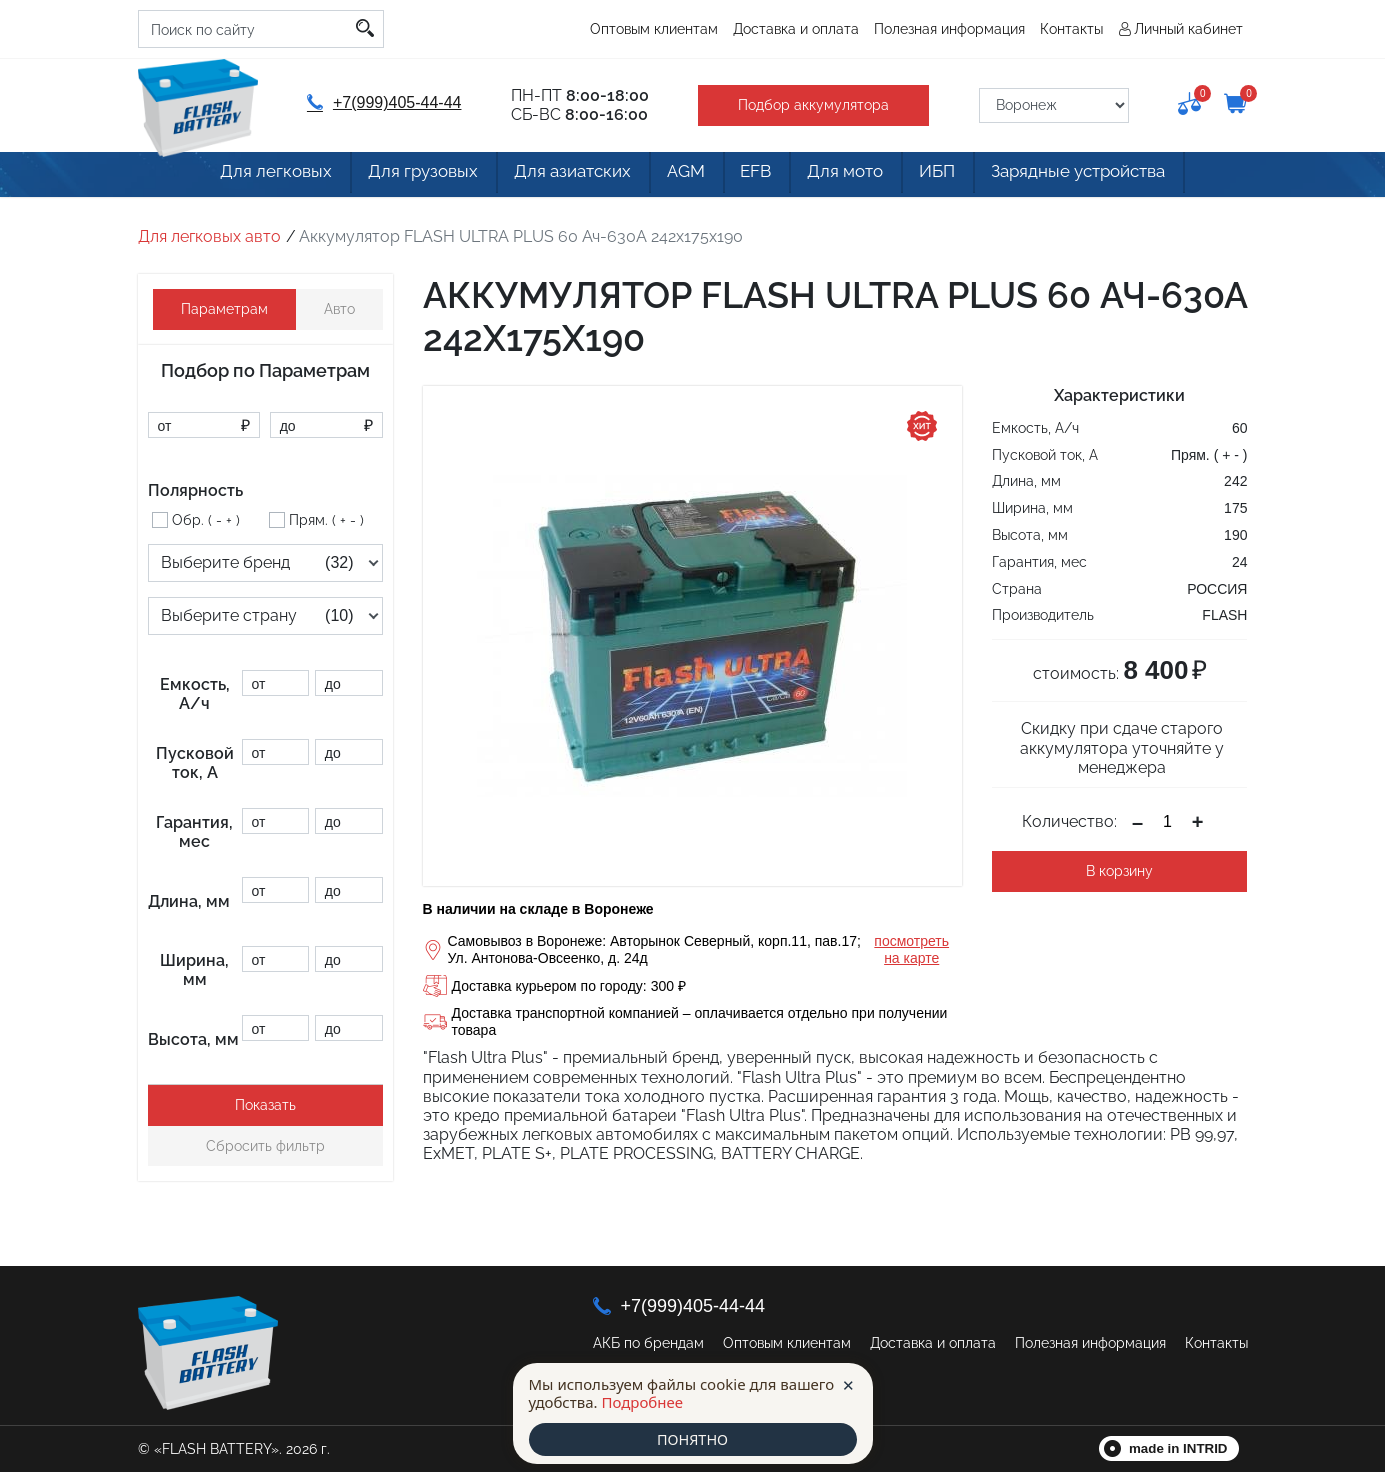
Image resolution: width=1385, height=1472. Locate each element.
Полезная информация (949, 29)
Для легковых (240, 176)
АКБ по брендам (648, 1343)
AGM (674, 176)
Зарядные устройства (1111, 176)
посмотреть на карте (911, 949)
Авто (339, 309)
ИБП (960, 176)
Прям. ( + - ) (326, 520)
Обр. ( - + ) (206, 520)
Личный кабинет (1188, 29)
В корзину (1119, 871)
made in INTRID (1178, 1448)
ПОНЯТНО (692, 1439)
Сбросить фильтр (265, 1146)
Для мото (858, 176)
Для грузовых (393, 176)
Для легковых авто (209, 236)
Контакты (1071, 29)
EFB (757, 176)
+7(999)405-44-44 (382, 102)
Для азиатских (550, 176)
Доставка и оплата (796, 29)
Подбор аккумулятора (808, 105)
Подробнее (642, 1401)
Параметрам (224, 309)
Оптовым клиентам (654, 29)
